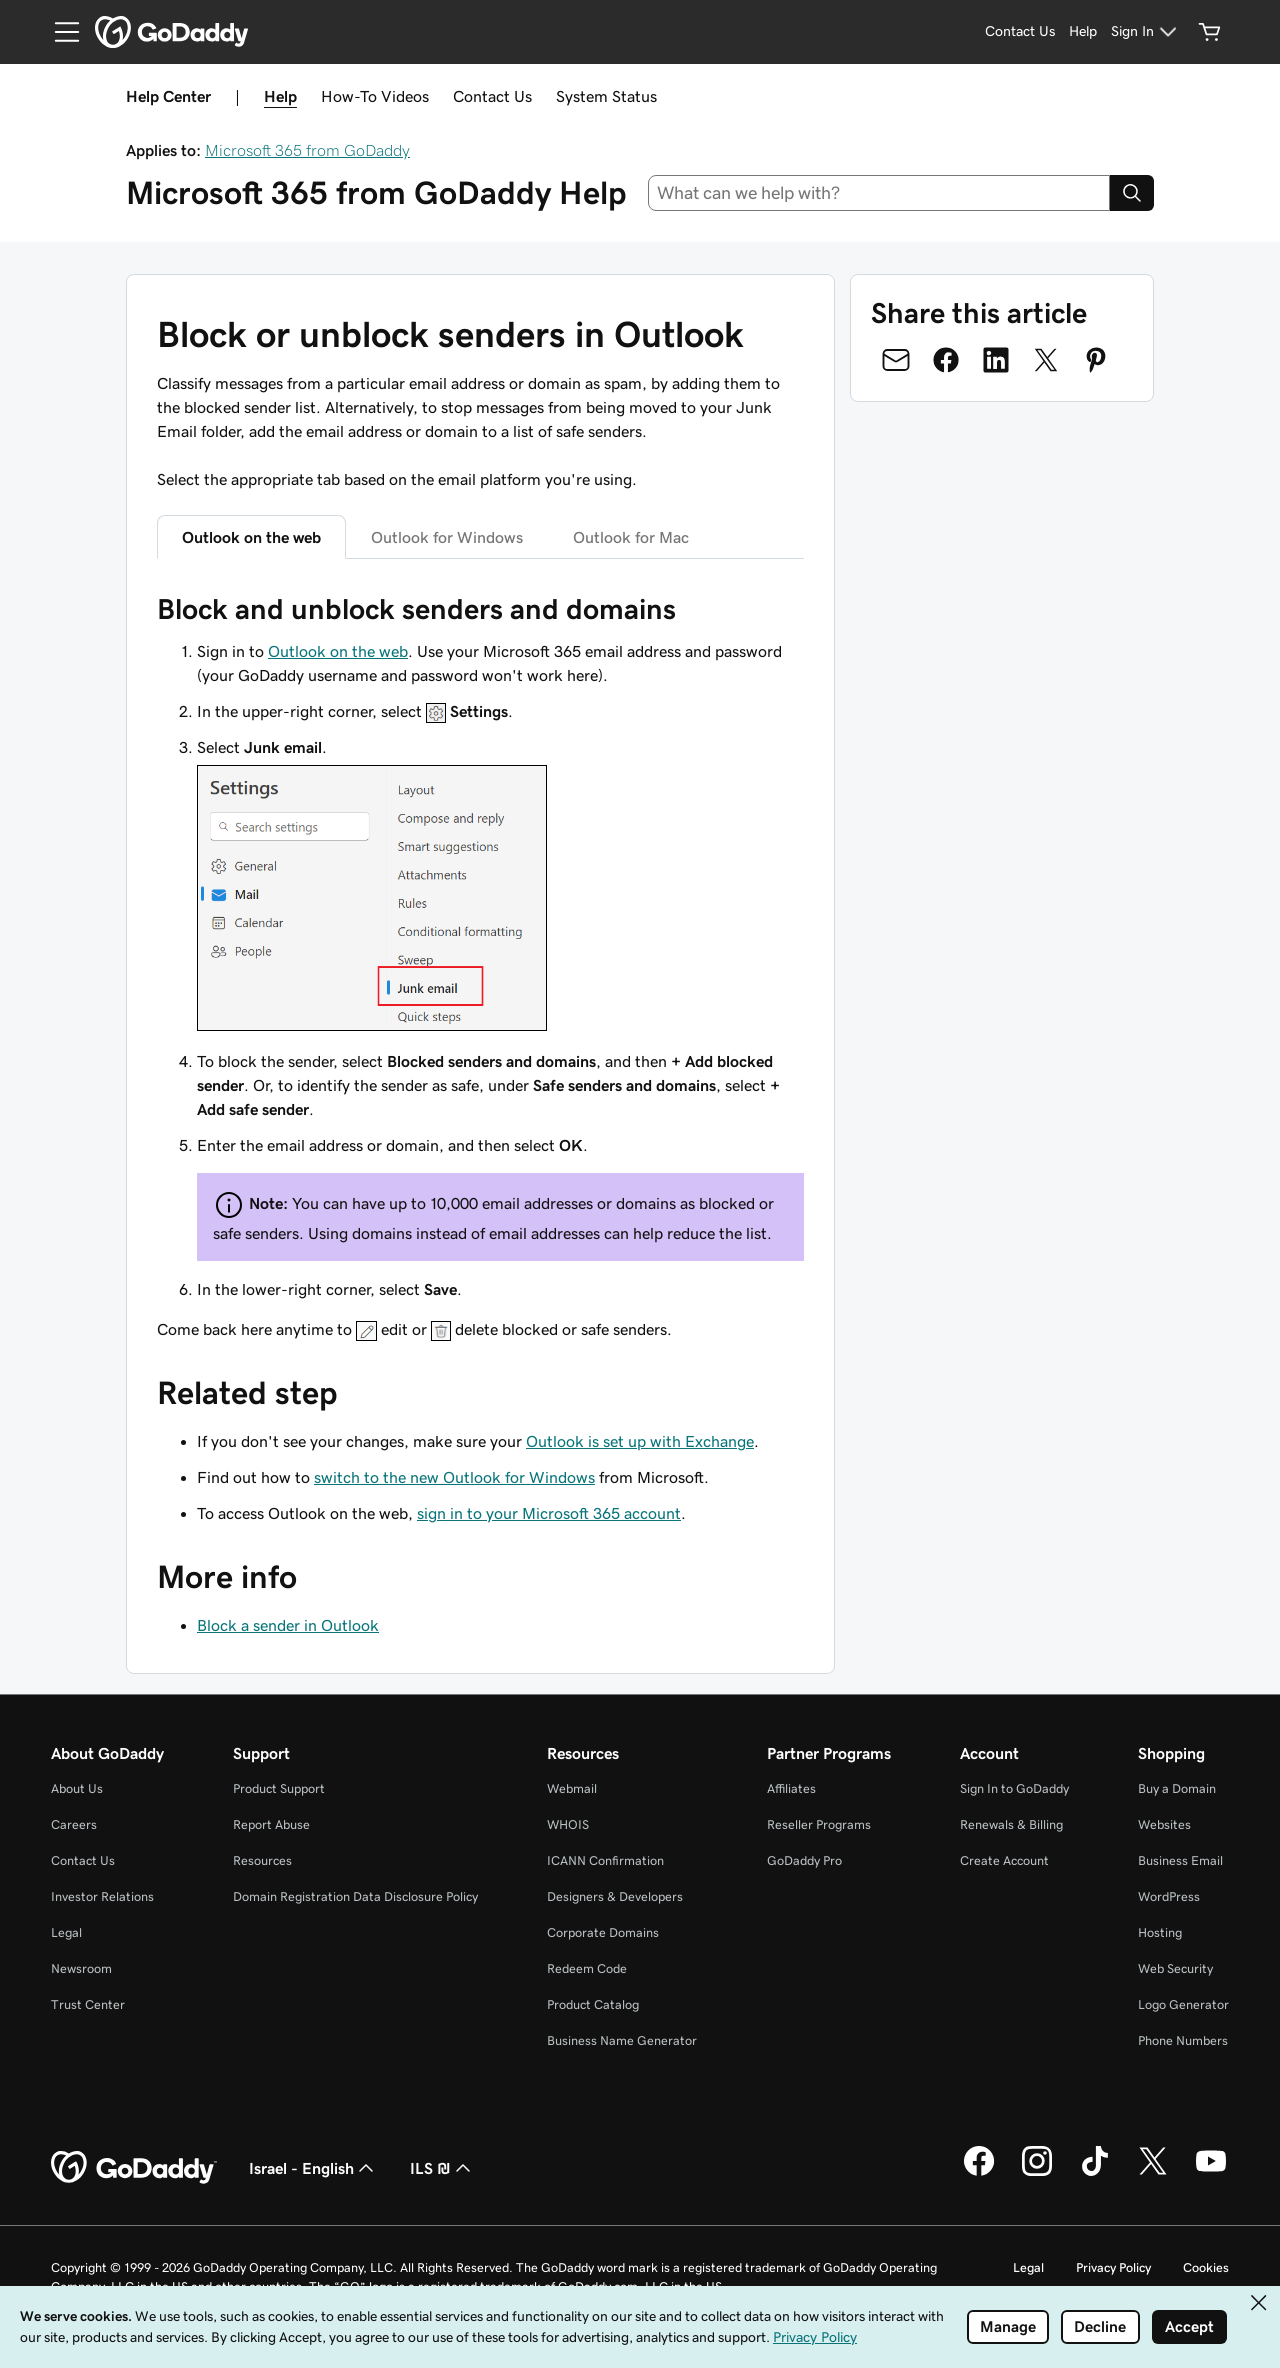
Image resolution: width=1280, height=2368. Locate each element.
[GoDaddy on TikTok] (1095, 2173)
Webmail (572, 1788)
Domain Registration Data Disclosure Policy (355, 1896)
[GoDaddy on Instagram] (1037, 2173)
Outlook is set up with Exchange (640, 1441)
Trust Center (88, 2004)
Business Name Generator (622, 2040)
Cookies (1206, 2267)
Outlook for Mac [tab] (631, 537)
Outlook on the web (338, 651)
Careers (74, 1824)
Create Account (1004, 1860)
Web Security (1175, 1968)
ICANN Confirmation (605, 1860)
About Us (77, 1788)
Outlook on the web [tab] (251, 537)
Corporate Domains (603, 1932)
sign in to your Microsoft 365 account (549, 1513)
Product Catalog (593, 2004)
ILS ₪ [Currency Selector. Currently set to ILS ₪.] (442, 2168)
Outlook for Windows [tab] (447, 537)
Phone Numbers (1183, 2040)
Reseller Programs (819, 1824)
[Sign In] (1146, 32)
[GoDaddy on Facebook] (979, 2173)
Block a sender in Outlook (288, 1625)
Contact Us (492, 96)
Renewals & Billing (1011, 1824)
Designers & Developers (615, 1896)
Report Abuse (271, 1824)
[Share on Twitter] (1046, 360)
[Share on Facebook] (946, 360)
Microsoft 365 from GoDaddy (307, 150)
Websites (1164, 1824)
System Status (606, 96)
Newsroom (81, 1968)
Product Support (279, 1788)
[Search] (1132, 193)
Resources (262, 1860)
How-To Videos (375, 96)
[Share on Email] (896, 360)
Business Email (1180, 1860)
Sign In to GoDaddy (1014, 1788)
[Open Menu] (59, 32)
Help (280, 96)
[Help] (1083, 32)
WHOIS (568, 1824)
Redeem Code (587, 1968)
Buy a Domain (1177, 1788)
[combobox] (879, 193)
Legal (66, 1932)
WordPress (1169, 1896)
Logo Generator (1183, 2004)
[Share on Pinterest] (1096, 360)
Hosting (1160, 1932)
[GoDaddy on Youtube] (1211, 2173)
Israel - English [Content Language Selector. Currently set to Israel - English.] (313, 2168)
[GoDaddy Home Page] (134, 2168)
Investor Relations (102, 1896)
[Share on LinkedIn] (996, 360)
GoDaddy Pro (804, 1860)
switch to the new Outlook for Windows (454, 1477)
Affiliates (791, 1788)
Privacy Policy (1113, 2267)
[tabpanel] (480, 966)
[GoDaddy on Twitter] (1153, 2173)
